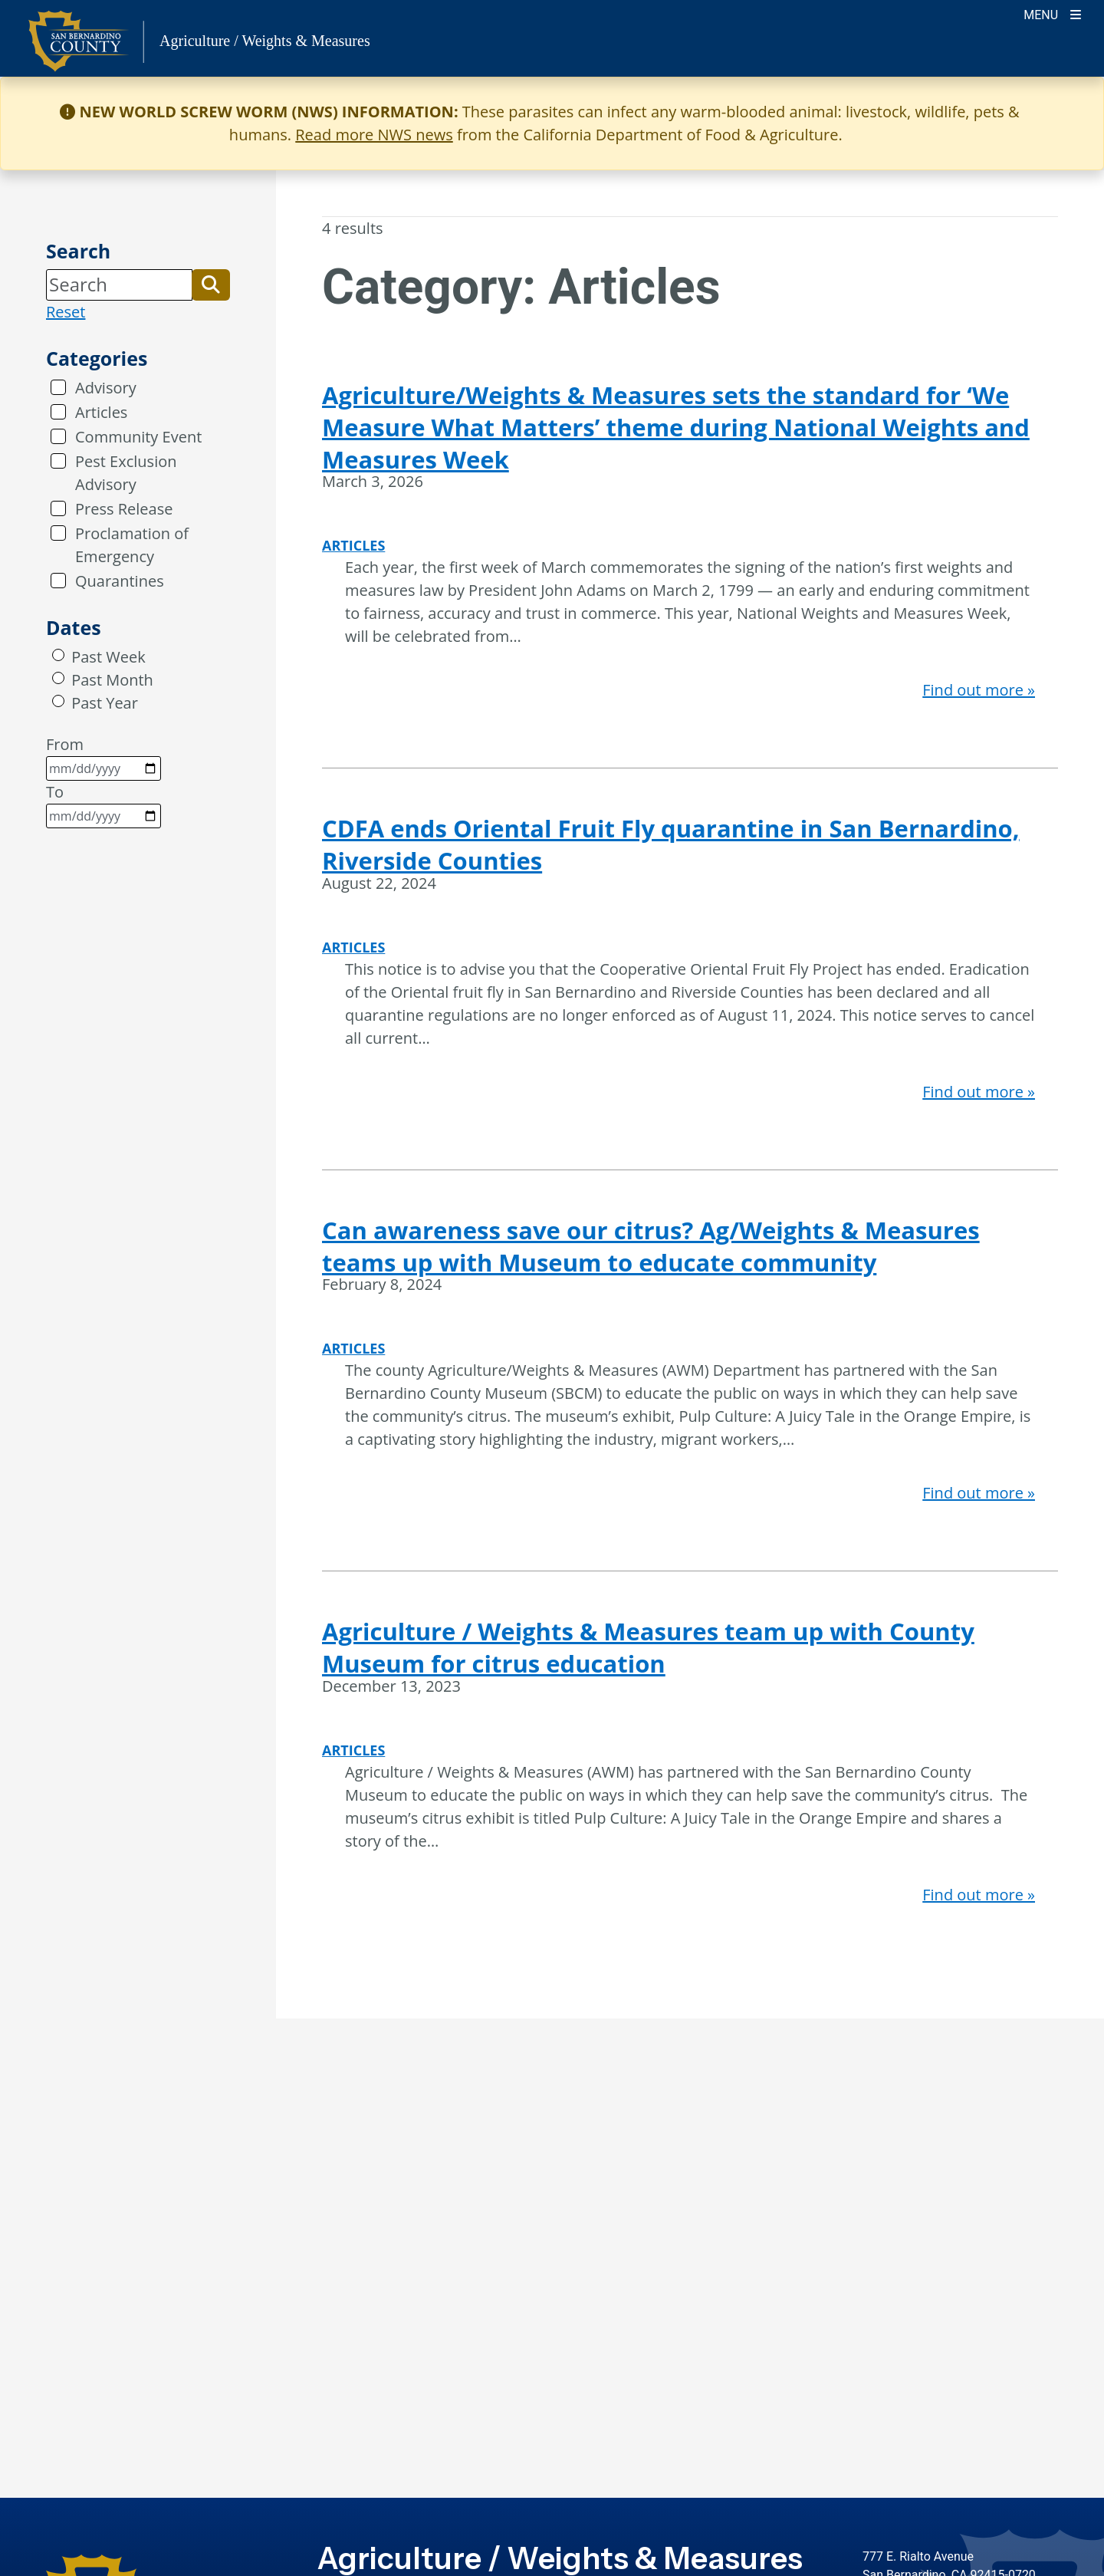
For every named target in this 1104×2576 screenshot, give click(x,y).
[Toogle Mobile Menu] (1052, 13)
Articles (101, 412)
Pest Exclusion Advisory (125, 473)
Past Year (104, 703)
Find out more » (978, 689)
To (103, 804)
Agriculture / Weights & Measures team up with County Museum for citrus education (648, 1647)
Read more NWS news (373, 134)
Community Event (138, 436)
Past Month (112, 679)
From (103, 757)
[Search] (119, 284)
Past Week (108, 656)
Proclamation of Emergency (132, 545)
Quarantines (119, 581)
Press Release (123, 508)
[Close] (1068, 111)
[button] (211, 284)
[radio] (58, 655)
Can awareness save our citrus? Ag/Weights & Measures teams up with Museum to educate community (651, 1246)
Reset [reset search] (65, 311)
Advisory (105, 387)
